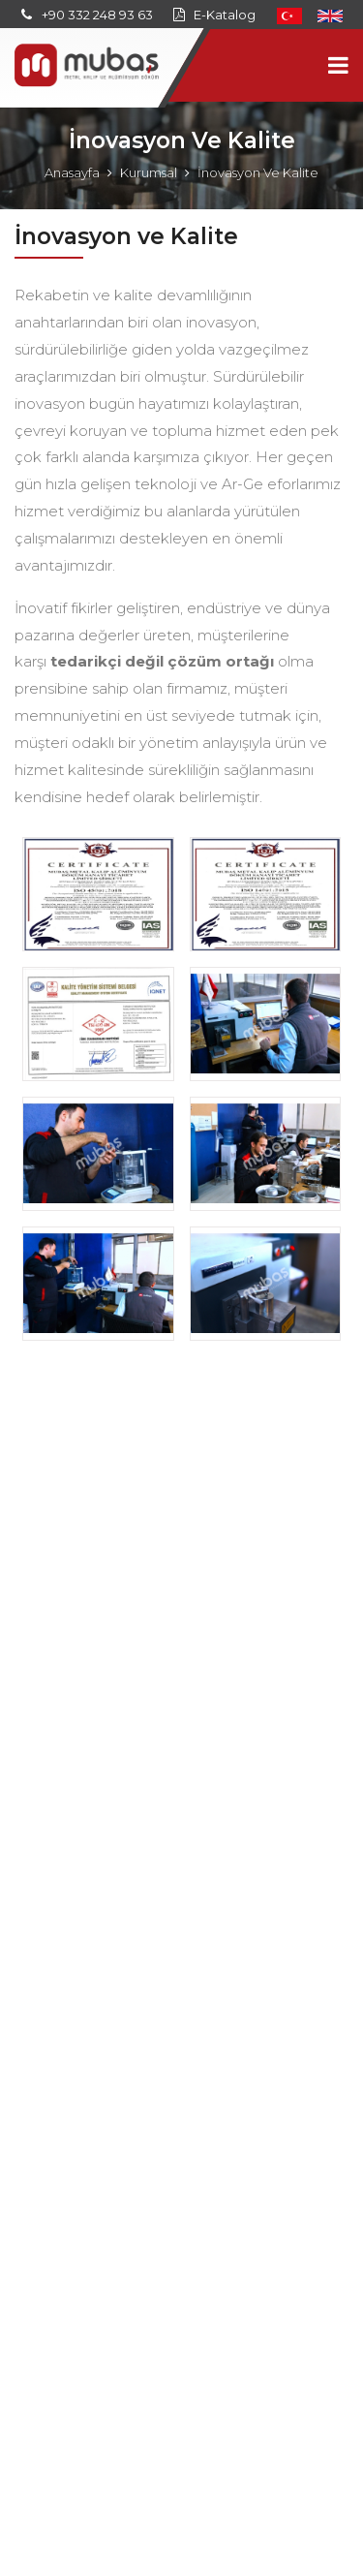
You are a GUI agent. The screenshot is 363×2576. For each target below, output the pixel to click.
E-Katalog (225, 14)
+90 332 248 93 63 (97, 14)
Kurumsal (148, 172)
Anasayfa (72, 172)
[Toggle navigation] (338, 65)
